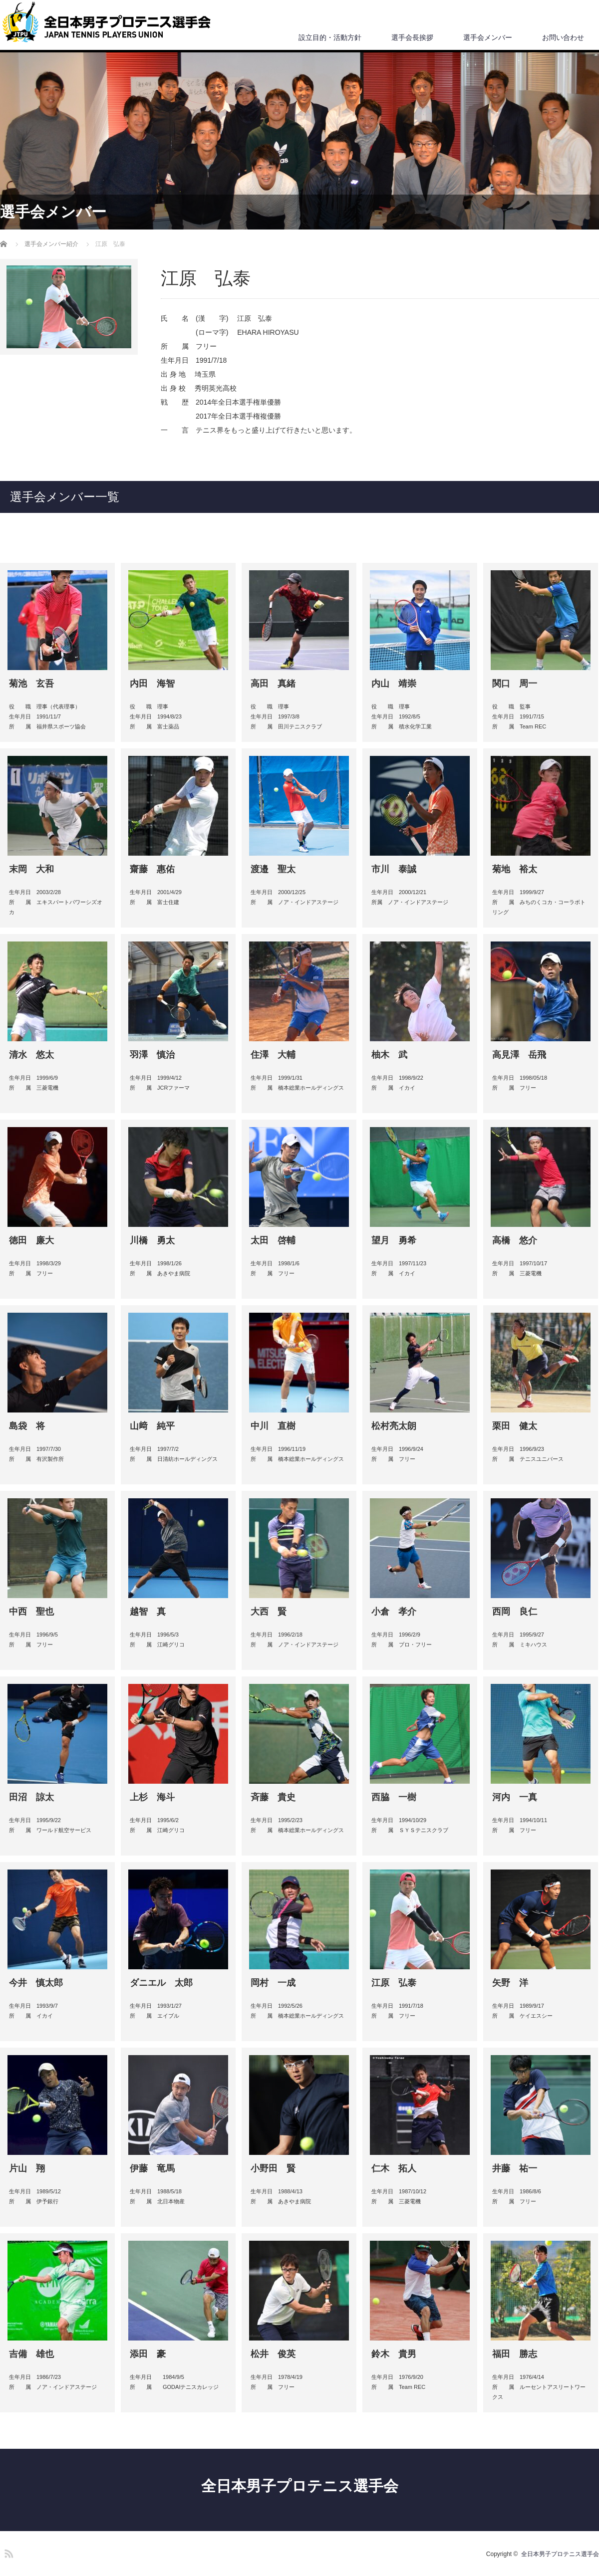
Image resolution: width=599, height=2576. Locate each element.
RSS (7, 2552)
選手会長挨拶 (412, 37)
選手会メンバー (487, 37)
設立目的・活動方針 (330, 37)
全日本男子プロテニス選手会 (299, 2486)
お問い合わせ (563, 37)
